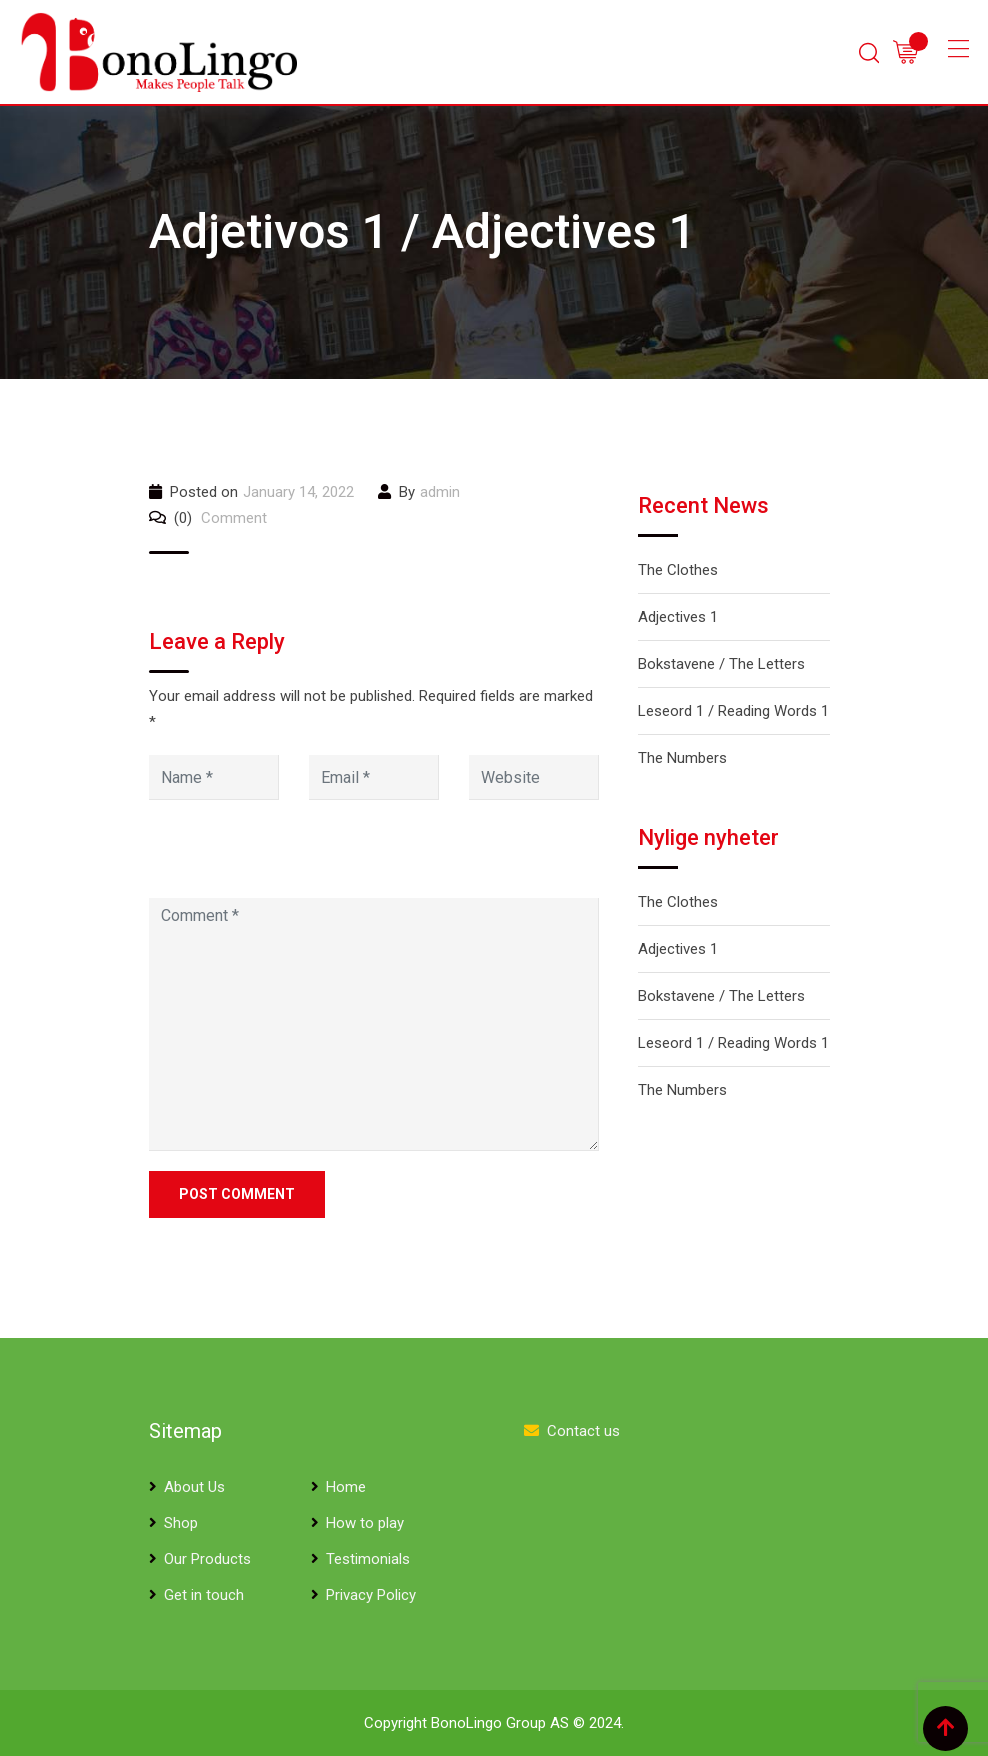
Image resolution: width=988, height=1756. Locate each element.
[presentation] (286, 855)
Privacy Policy (371, 1595)
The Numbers (682, 758)
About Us (194, 1487)
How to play (365, 1523)
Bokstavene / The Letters (721, 664)
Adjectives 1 (678, 617)
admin (440, 492)
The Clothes (678, 570)
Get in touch (204, 1595)
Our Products (207, 1559)
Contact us (583, 1431)
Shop (181, 1523)
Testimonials (368, 1559)
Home (346, 1487)
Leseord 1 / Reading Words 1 (733, 711)
